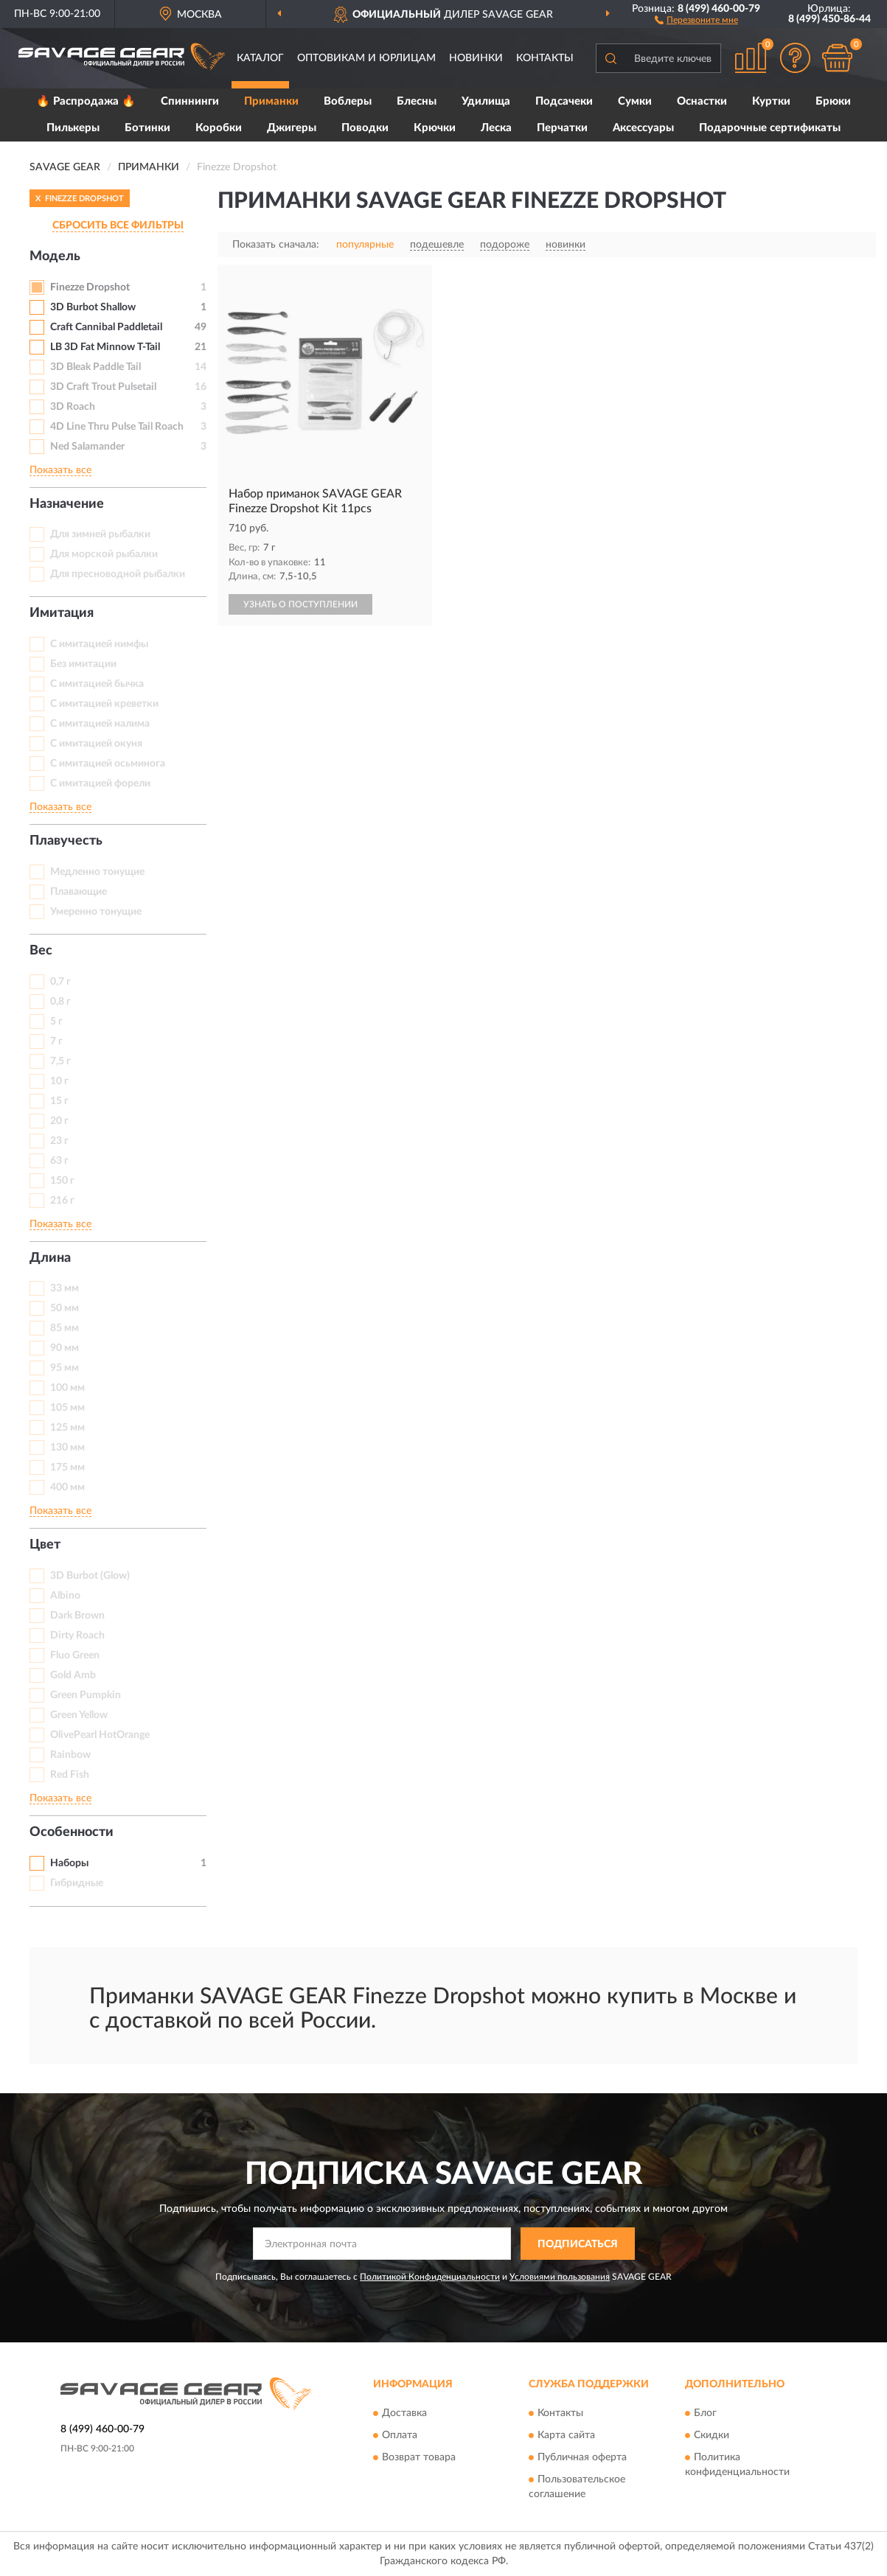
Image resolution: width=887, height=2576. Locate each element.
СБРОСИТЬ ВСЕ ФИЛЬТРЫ (118, 225)
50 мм (64, 1308)
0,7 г (60, 982)
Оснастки (702, 101)
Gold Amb (73, 1675)
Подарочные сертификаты (770, 127)
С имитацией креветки (104, 704)
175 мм (67, 1467)
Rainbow (70, 1755)
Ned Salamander (87, 446)
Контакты (545, 58)
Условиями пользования (559, 2276)
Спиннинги (190, 101)
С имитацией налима (100, 724)
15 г (59, 1101)
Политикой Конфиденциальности (430, 2276)
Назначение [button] (66, 504)
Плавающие (78, 892)
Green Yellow (79, 1715)
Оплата (399, 2435)
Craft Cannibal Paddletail (106, 327)
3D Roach (72, 407)
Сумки (635, 101)
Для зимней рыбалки (100, 534)
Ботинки (147, 127)
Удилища (486, 101)
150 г (62, 1181)
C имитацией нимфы (99, 644)
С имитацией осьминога (107, 763)
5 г (56, 1021)
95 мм (64, 1368)
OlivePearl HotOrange (100, 1735)
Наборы (69, 1863)
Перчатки (562, 127)
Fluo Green (75, 1655)
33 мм (64, 1288)
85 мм (64, 1328)
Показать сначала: (275, 245)
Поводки (365, 127)
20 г (59, 1121)
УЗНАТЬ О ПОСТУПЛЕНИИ (300, 604)
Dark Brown (77, 1615)
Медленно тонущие (97, 872)
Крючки (435, 127)
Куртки (771, 101)
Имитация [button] (61, 613)
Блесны (416, 101)
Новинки (476, 58)
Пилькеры (73, 127)
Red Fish (69, 1775)
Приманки (271, 101)
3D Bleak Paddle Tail (95, 367)
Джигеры (291, 127)
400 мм (67, 1487)
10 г (59, 1081)
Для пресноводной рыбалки (117, 574)
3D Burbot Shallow (93, 307)
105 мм (67, 1408)
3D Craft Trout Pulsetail (103, 387)
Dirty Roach (77, 1635)
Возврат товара (419, 2457)
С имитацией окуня (96, 744)
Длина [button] (50, 1258)
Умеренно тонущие (96, 912)
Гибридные (76, 1883)
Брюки (833, 101)
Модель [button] (54, 256)
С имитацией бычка (97, 684)
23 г (59, 1141)
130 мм (67, 1447)
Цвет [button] (44, 1544)
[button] (696, 19)
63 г (59, 1161)
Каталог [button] (260, 58)
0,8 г (60, 1001)
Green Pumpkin (85, 1695)
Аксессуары (643, 127)
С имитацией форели (100, 783)
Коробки (218, 127)
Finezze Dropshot (90, 287)
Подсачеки (564, 101)
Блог (705, 2413)
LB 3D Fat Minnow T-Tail (105, 347)
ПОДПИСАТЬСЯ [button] (578, 2244)
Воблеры (348, 101)
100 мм (67, 1388)
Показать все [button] (60, 470)
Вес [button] (40, 950)
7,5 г (60, 1061)
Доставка (404, 2413)
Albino (65, 1596)
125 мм (67, 1428)
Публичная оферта (582, 2457)
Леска (496, 127)
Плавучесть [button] (65, 841)
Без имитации (83, 664)
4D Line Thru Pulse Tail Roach (117, 427)
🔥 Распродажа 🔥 (86, 101)
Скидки (711, 2435)
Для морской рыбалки (104, 554)
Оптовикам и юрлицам (366, 58)
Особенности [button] (71, 1832)
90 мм (64, 1348)
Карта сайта (566, 2435)
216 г (62, 1200)
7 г (56, 1041)
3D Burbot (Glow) (90, 1576)
